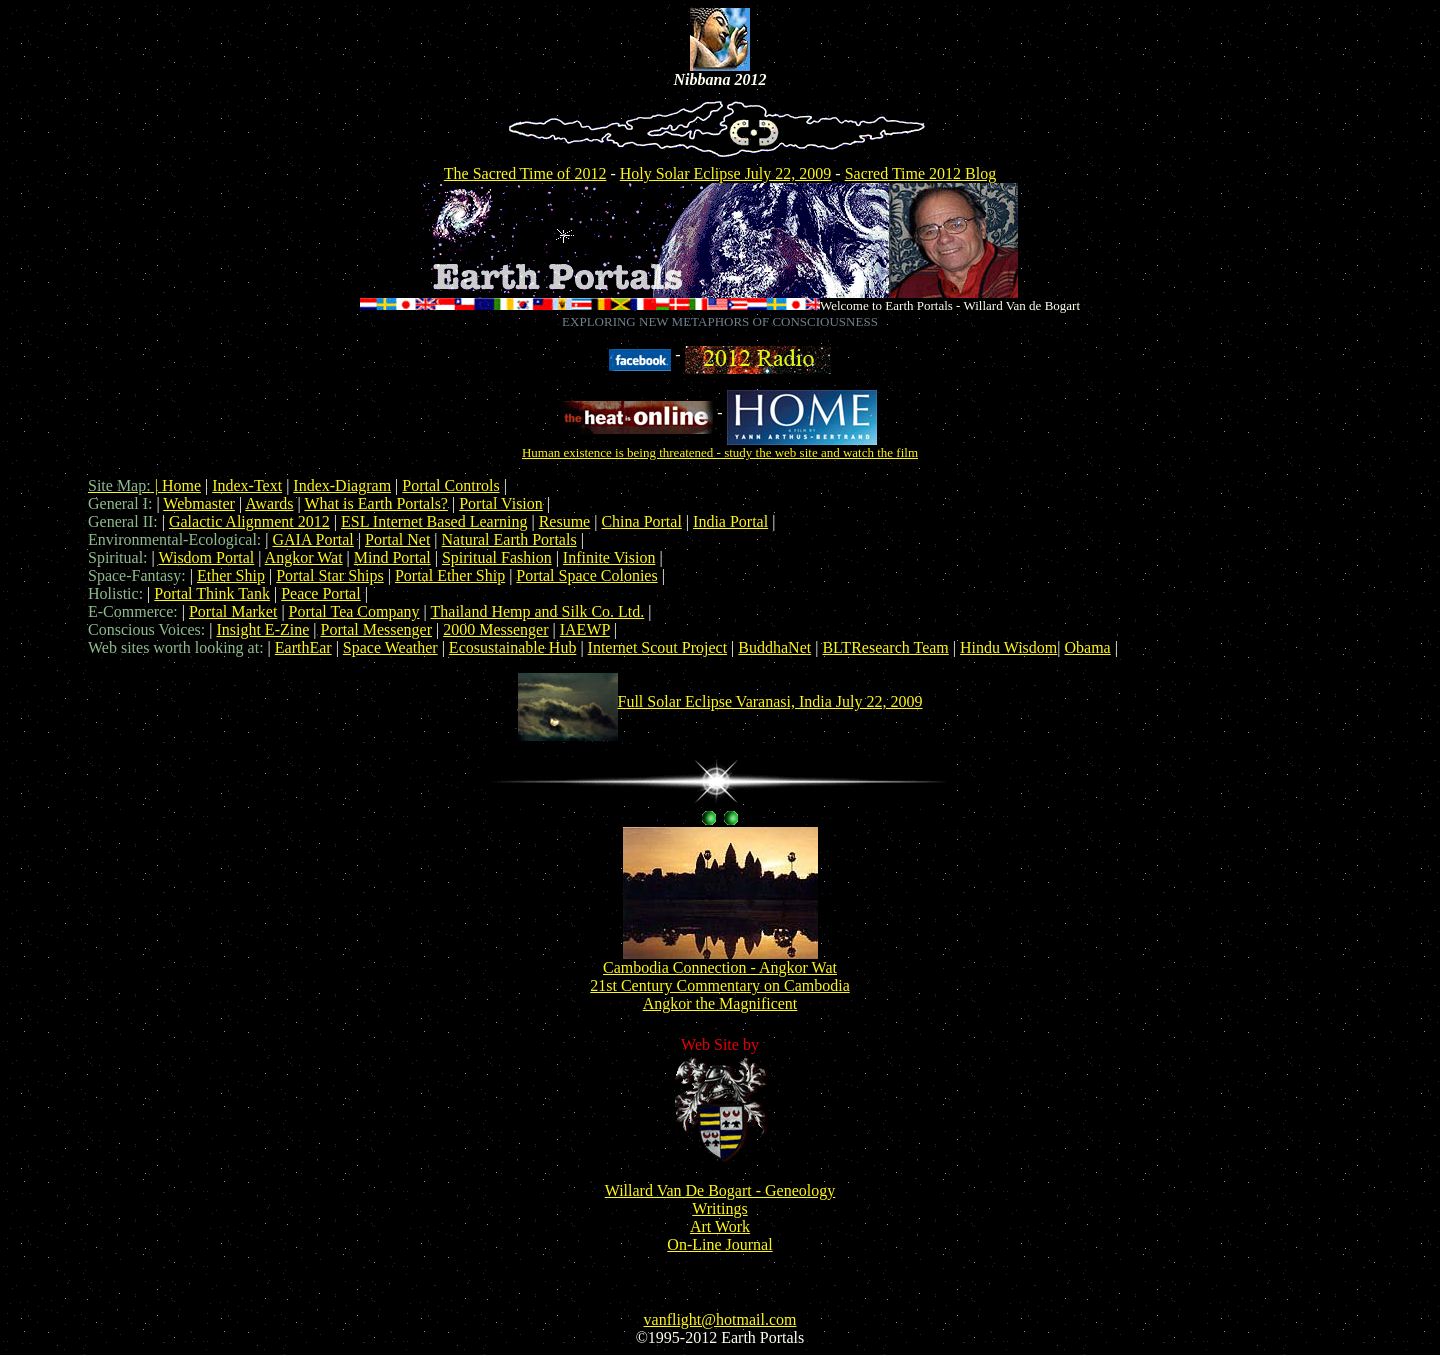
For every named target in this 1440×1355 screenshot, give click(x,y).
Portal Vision (501, 503)
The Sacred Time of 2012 (525, 173)
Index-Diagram (342, 485)
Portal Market (233, 611)
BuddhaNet (774, 647)
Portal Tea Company (354, 611)
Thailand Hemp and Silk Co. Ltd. (538, 611)
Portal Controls (450, 485)
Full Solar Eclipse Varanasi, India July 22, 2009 (770, 701)
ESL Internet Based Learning (434, 521)
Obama (1088, 647)
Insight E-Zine (262, 629)
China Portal (641, 521)
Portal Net (397, 539)
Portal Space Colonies (586, 575)
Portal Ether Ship (450, 575)
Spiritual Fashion (497, 557)
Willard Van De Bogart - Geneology (720, 1190)
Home (181, 485)
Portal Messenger (376, 629)
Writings (719, 1208)
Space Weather (390, 647)
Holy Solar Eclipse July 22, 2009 (726, 173)
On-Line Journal (719, 1244)
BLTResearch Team (885, 647)
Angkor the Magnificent (720, 1003)
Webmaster (199, 503)
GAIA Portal (312, 539)
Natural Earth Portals (509, 539)
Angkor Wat (304, 557)
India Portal (730, 521)
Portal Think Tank (212, 593)
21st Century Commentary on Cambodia (720, 985)
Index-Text (247, 485)
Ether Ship (231, 575)
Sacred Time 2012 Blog (921, 173)
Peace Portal (321, 593)
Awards (269, 503)
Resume (565, 521)
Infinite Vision (609, 557)
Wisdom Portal (206, 557)
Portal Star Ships (330, 575)
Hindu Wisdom (1008, 647)
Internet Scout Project (658, 647)
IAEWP (585, 629)
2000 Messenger (495, 629)
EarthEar (303, 647)
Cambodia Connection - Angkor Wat (720, 967)
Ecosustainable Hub (513, 647)
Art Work (720, 1226)
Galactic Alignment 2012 (249, 521)
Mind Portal (392, 557)
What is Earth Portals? (376, 503)
